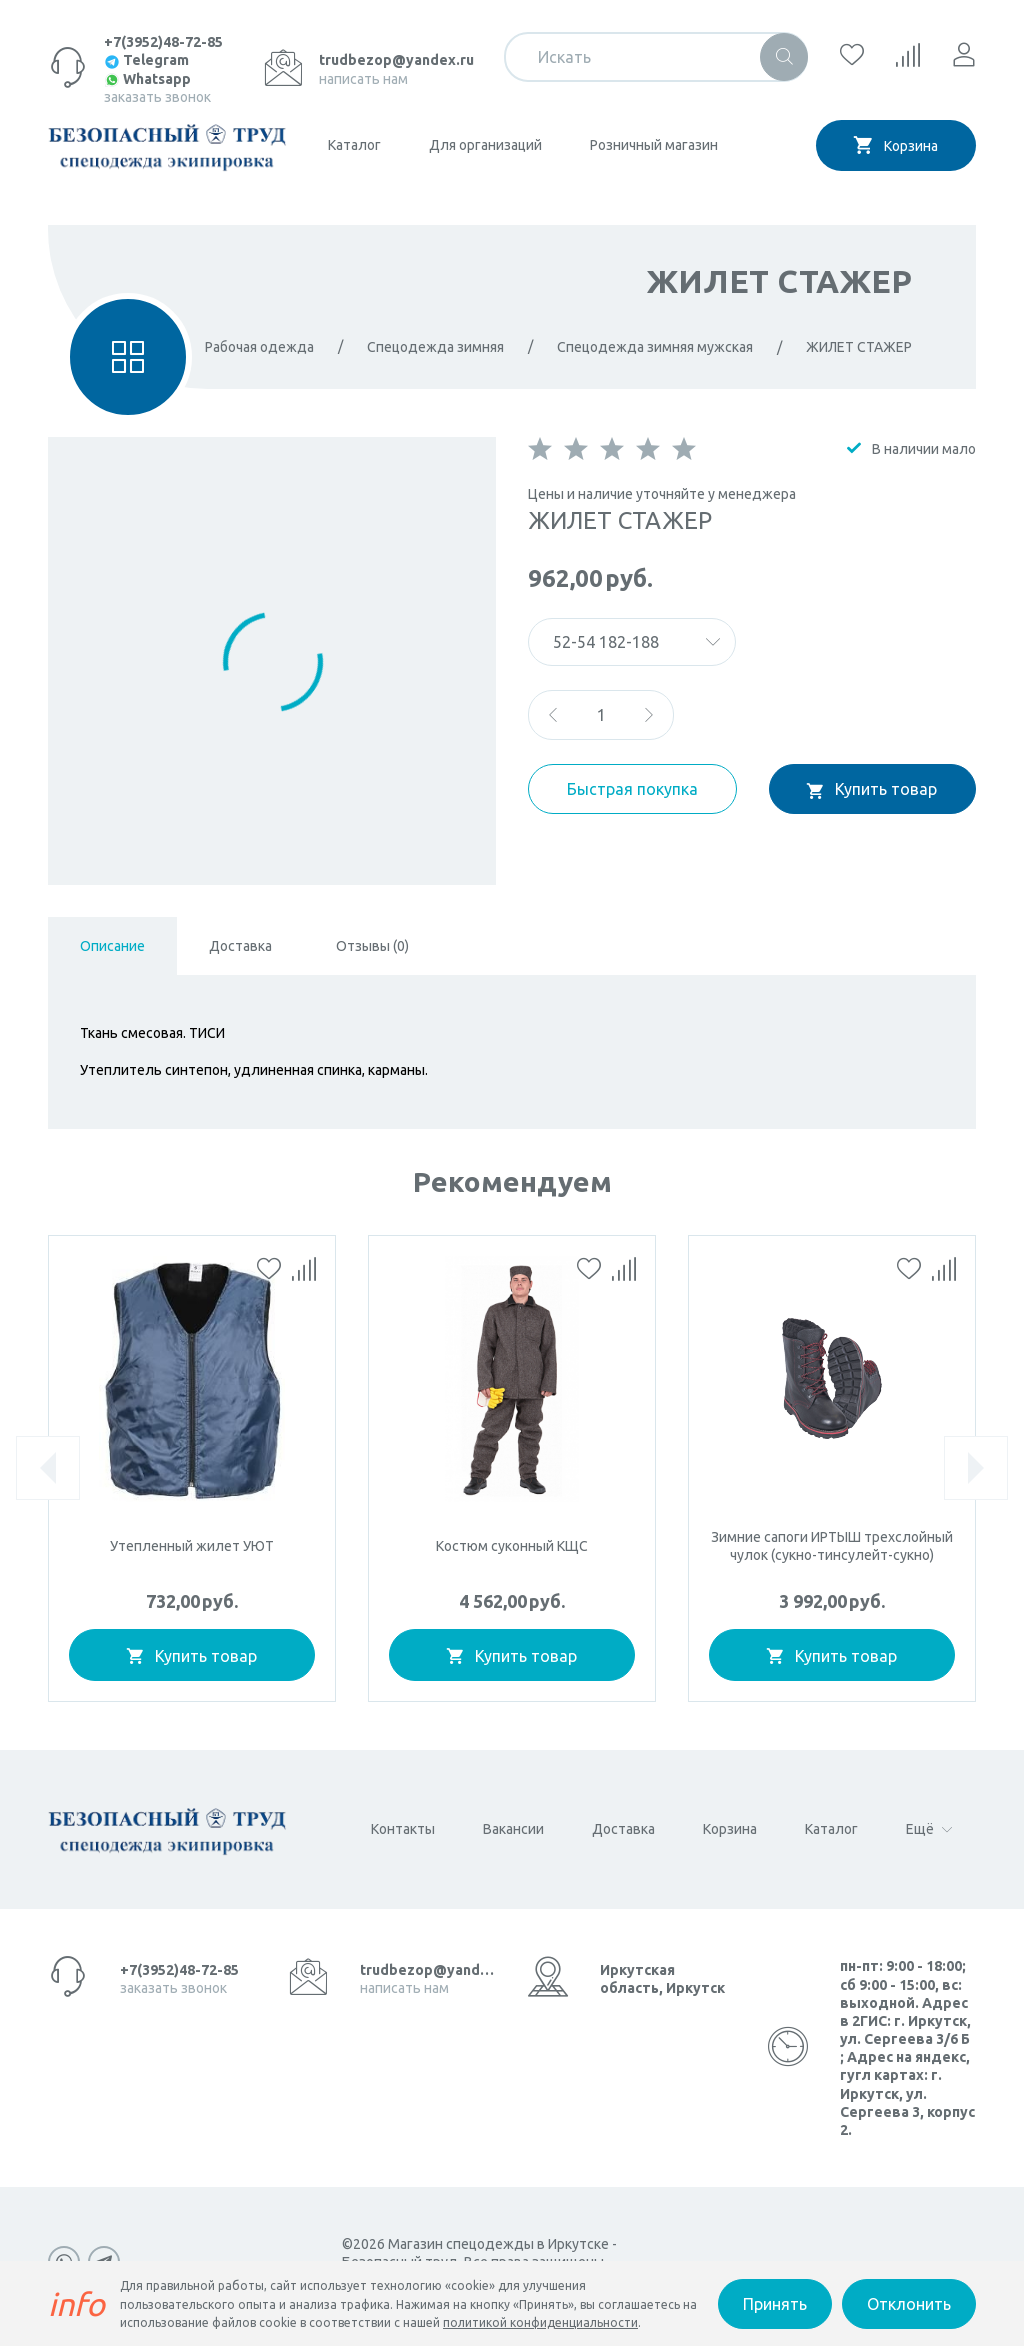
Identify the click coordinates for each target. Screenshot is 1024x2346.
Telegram (146, 60)
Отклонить (909, 2304)
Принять (775, 2304)
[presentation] (48, 1468)
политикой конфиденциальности (540, 2322)
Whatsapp (147, 79)
